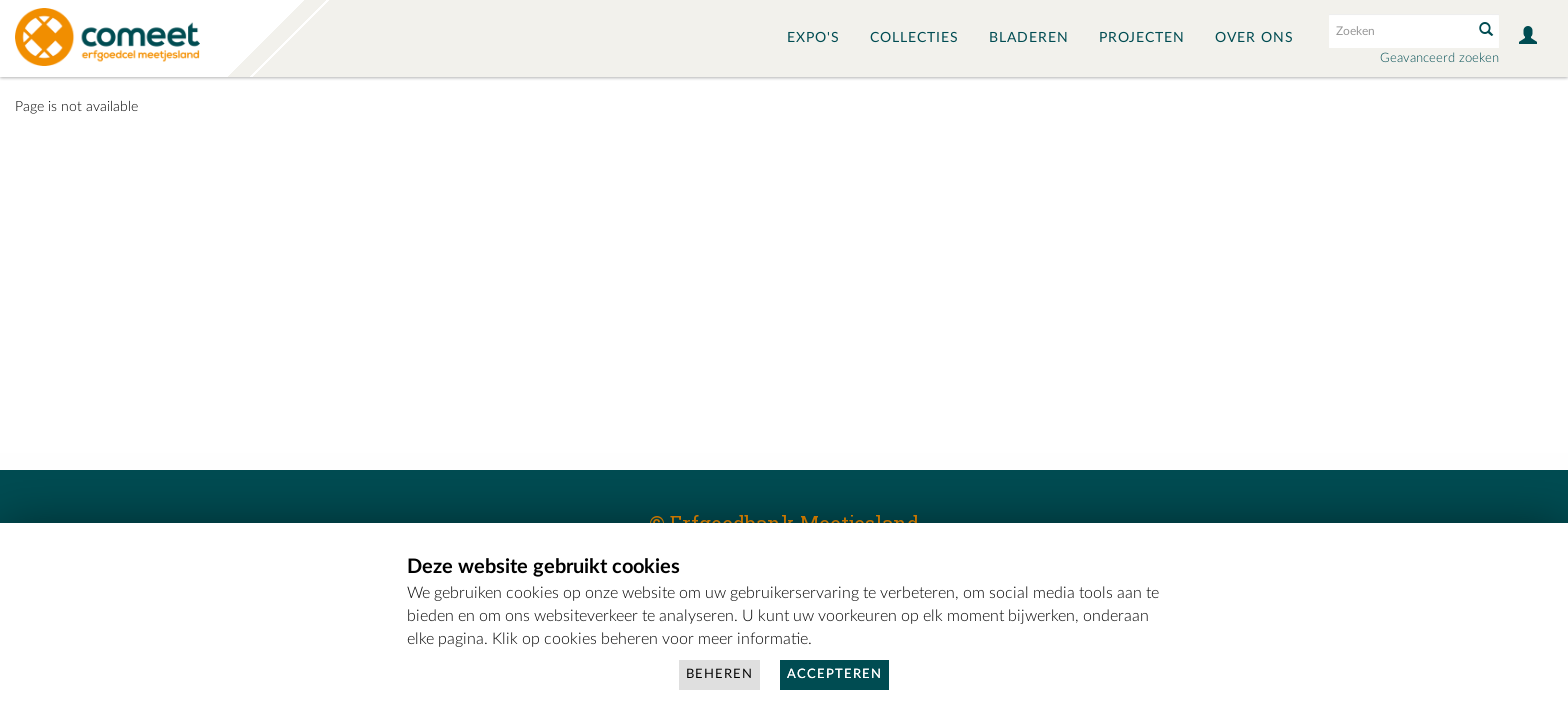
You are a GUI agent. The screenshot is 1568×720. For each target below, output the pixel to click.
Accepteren (834, 674)
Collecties (914, 38)
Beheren (719, 674)
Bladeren (1029, 38)
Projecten (1142, 38)
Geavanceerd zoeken (1439, 58)
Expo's (813, 38)
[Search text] (1399, 31)
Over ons (1254, 38)
